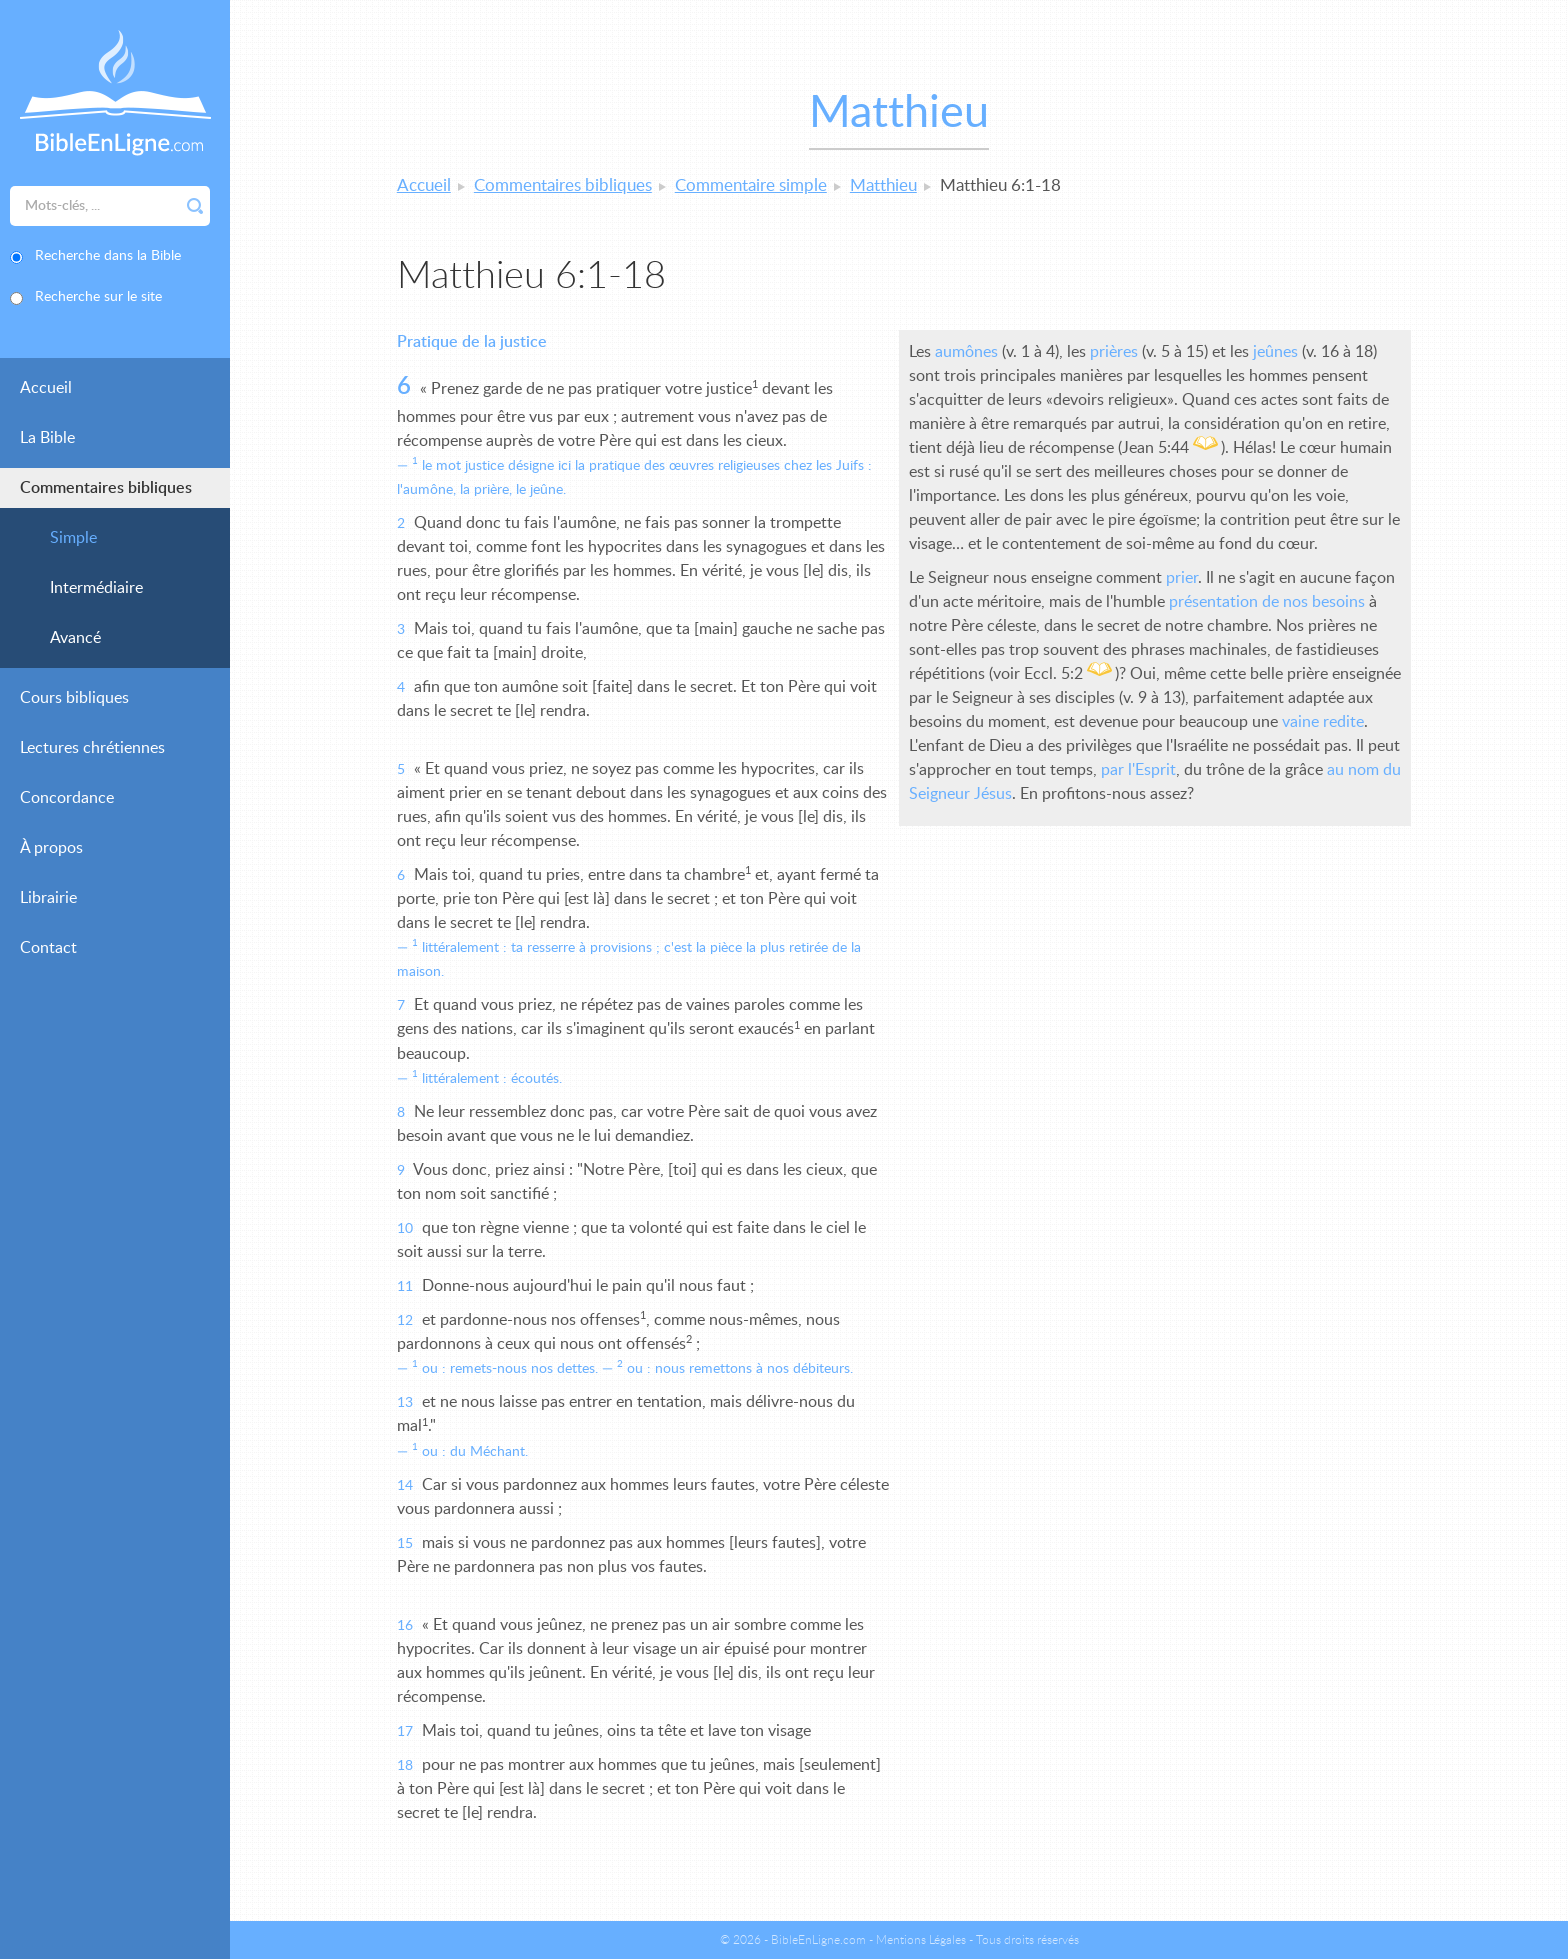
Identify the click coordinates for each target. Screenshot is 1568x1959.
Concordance (67, 798)
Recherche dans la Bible (108, 256)
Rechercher (195, 206)
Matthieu (883, 185)
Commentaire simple (751, 185)
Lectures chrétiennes (92, 748)
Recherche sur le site (98, 297)
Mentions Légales (921, 1940)
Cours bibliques (74, 698)
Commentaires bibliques (106, 488)
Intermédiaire (96, 588)
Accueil (46, 388)
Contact (48, 948)
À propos (51, 848)
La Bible (47, 438)
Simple (73, 538)
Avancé (75, 638)
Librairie (48, 898)
